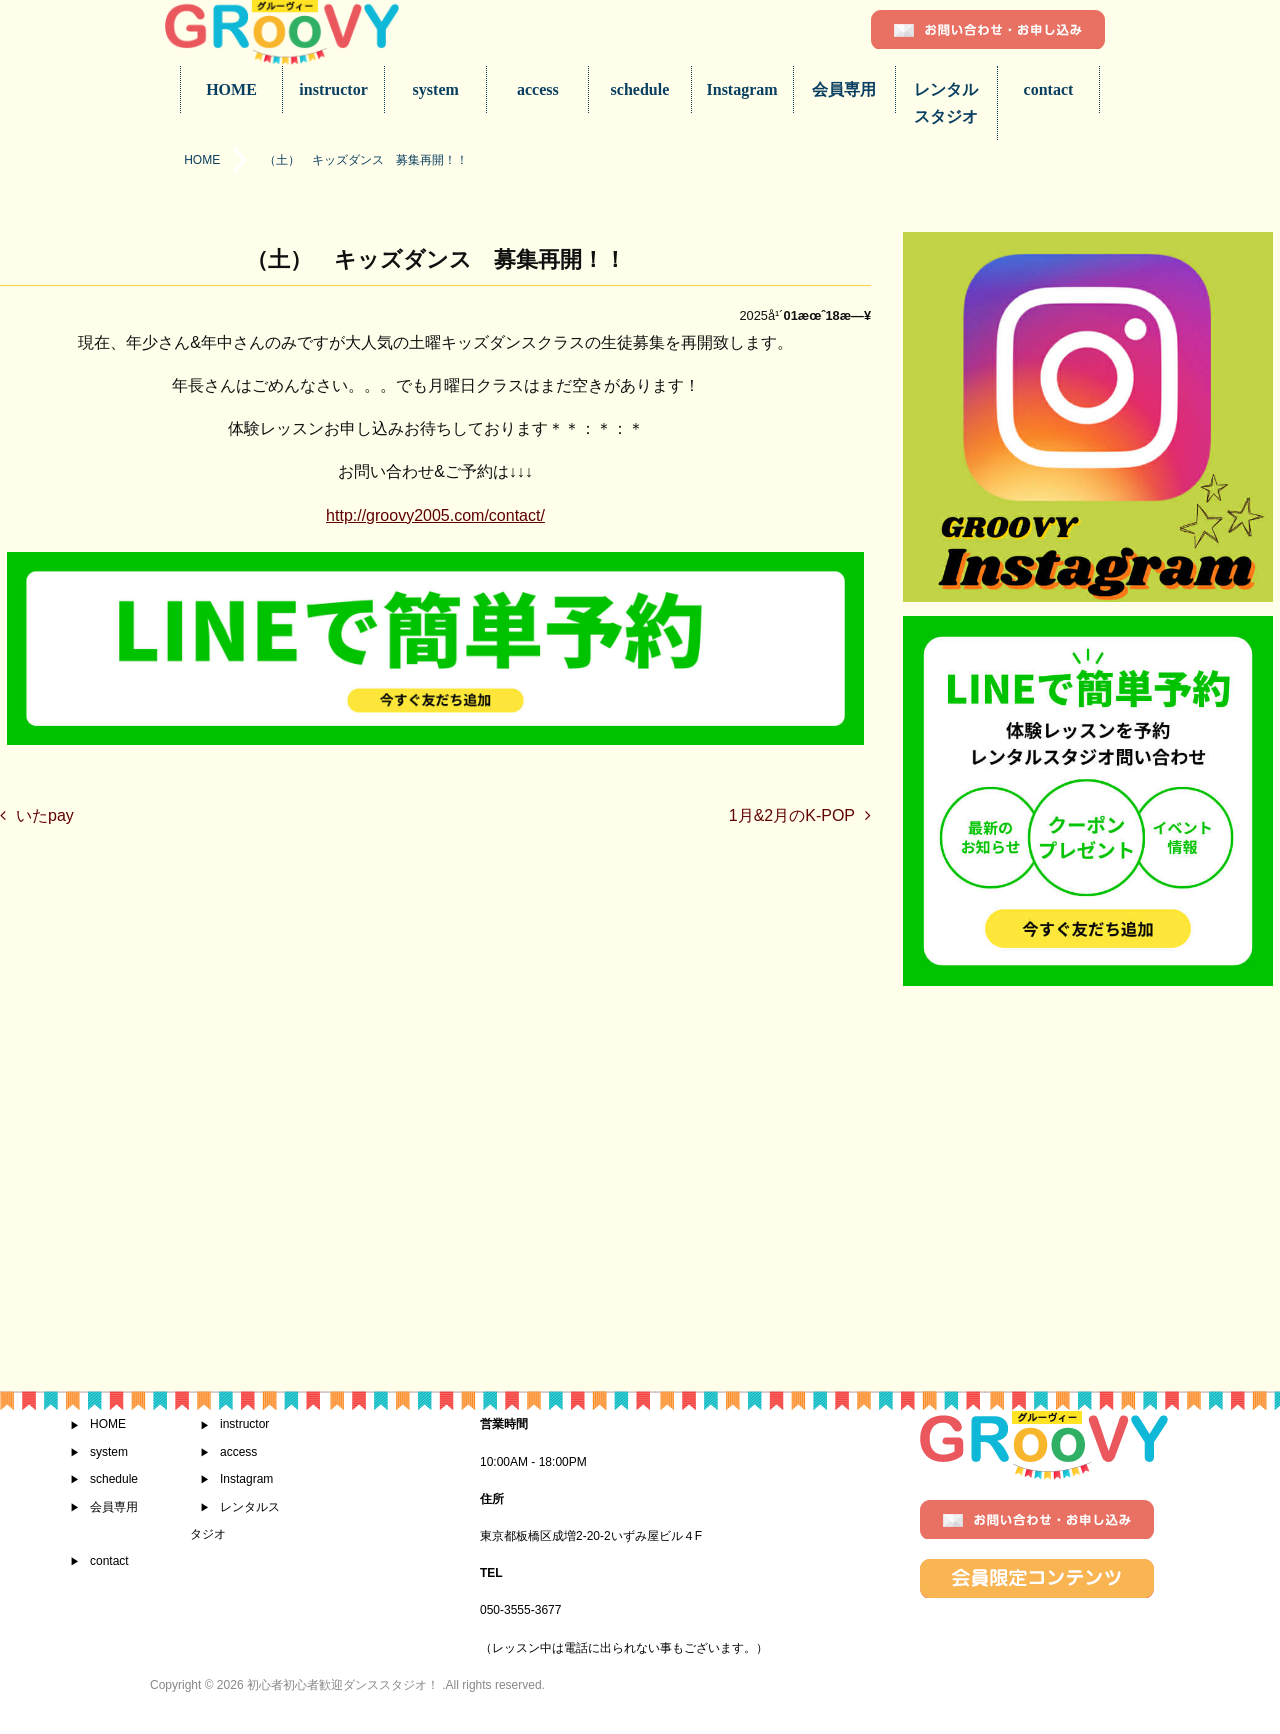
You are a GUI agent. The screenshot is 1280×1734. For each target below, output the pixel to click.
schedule (640, 89)
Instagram (742, 89)
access (538, 89)
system (436, 89)
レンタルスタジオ (946, 103)
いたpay (45, 815)
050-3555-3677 (520, 1610)
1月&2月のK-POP (792, 815)
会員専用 (844, 89)
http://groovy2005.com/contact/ (435, 515)
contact (1049, 89)
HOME (231, 89)
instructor (333, 89)
